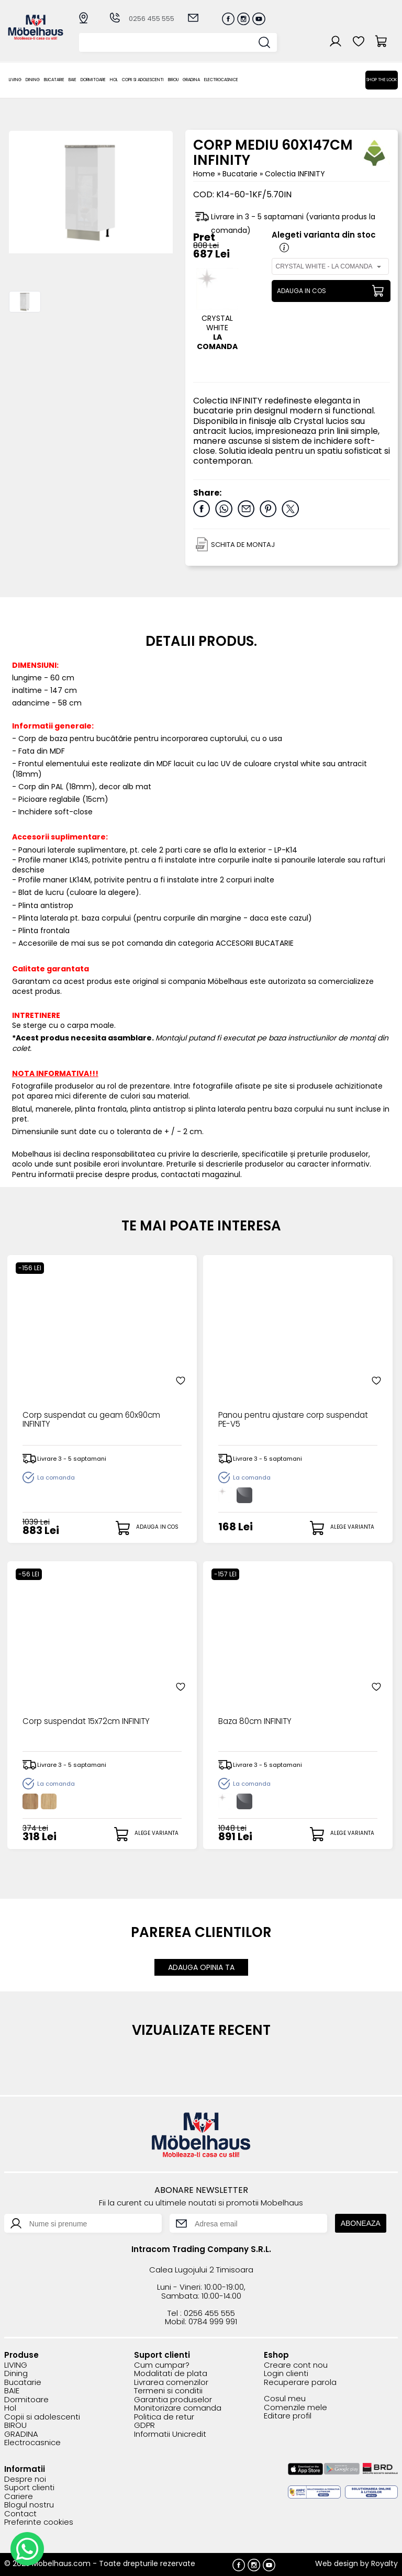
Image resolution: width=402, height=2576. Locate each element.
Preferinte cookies (38, 2521)
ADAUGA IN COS (301, 290)
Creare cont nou (296, 2364)
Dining (33, 80)
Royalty (384, 2563)
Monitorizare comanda (177, 2407)
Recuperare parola (300, 2382)
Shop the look (381, 80)
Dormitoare (93, 80)
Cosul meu (285, 2398)
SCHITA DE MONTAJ (243, 545)
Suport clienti (29, 2487)
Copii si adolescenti (143, 80)
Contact (20, 2513)
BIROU (173, 80)
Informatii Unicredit (170, 2433)
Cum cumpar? (161, 2364)
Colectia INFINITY (295, 174)
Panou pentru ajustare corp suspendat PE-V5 (274, 1421)
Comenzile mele (295, 2407)
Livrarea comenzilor (171, 2382)
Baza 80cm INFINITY (256, 1722)
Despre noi (25, 2478)
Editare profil (287, 2415)
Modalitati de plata (170, 2373)
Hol (114, 80)
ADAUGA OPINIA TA (201, 1967)
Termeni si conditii (168, 2390)
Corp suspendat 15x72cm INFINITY (89, 1722)
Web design (336, 2563)
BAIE (72, 80)
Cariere (18, 2496)
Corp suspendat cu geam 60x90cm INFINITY (96, 1421)
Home (204, 174)
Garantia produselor (173, 2399)
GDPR (144, 2425)
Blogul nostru (29, 2504)
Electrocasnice (221, 80)
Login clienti (286, 2373)
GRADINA (191, 80)
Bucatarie (54, 80)
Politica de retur (164, 2416)
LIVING (15, 80)
